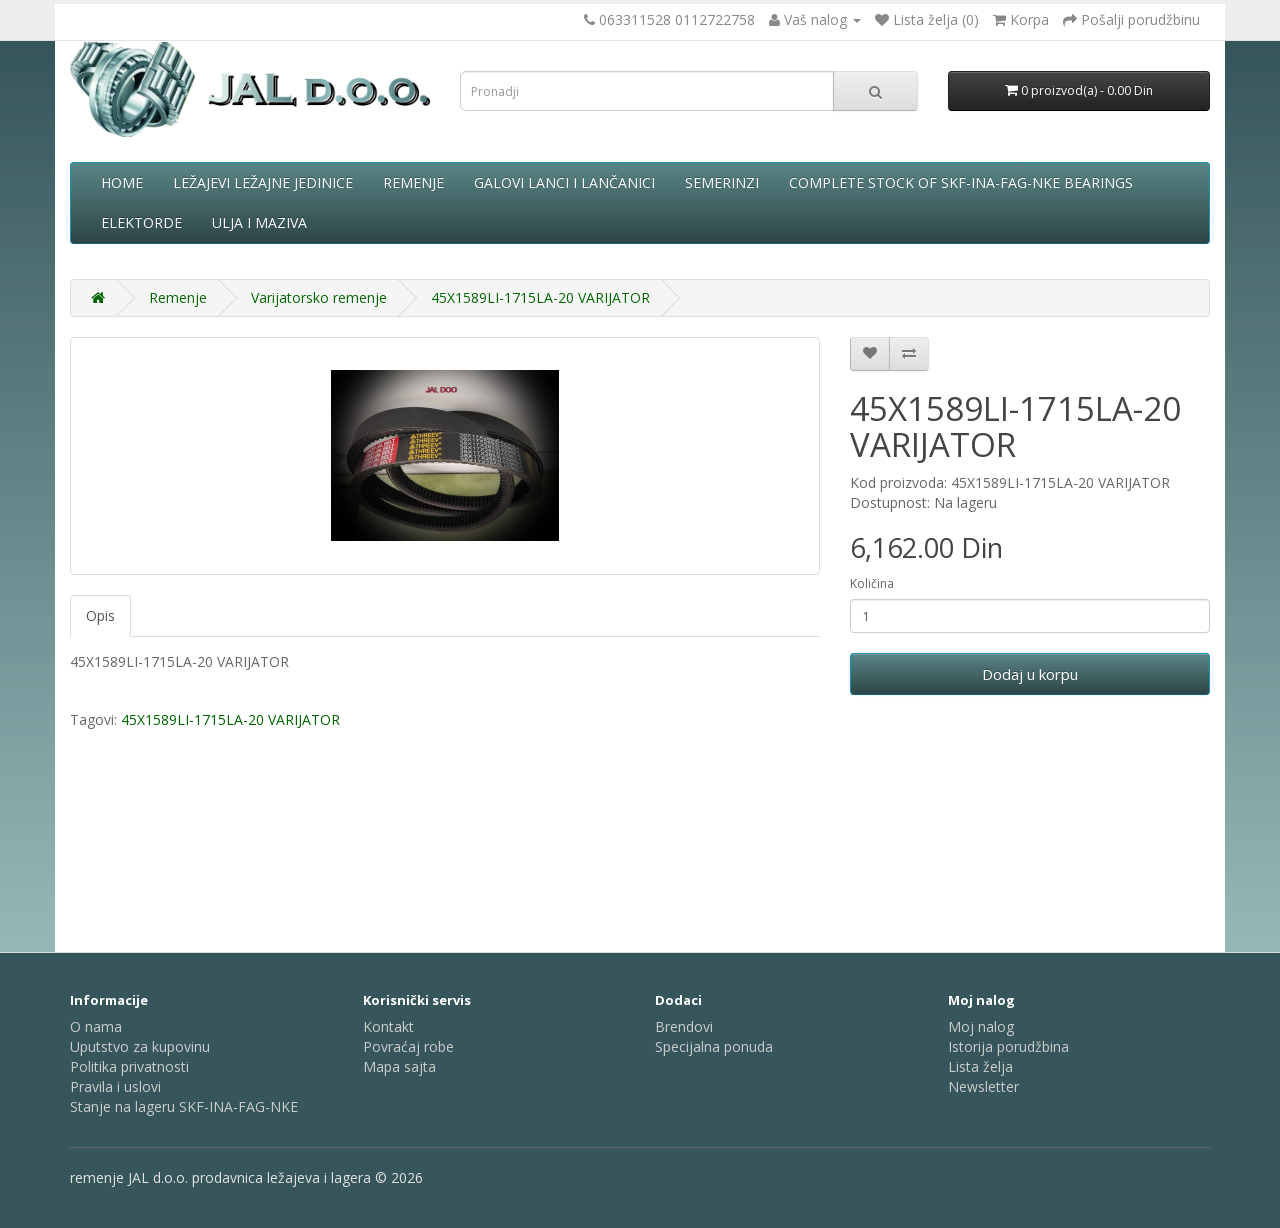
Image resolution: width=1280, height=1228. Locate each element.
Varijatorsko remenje (319, 297)
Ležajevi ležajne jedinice (263, 182)
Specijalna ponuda (714, 1046)
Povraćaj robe (408, 1046)
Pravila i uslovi (115, 1086)
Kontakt (388, 1026)
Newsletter (983, 1086)
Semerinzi (722, 182)
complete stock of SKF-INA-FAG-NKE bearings (961, 182)
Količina (872, 583)
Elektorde (141, 222)
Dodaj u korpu (1030, 674)
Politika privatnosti (129, 1066)
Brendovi (684, 1026)
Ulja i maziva (259, 222)
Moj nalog (981, 1026)
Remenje (413, 182)
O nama (96, 1026)
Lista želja (980, 1066)
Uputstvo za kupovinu (140, 1046)
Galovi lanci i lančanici (564, 182)
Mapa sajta (399, 1066)
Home (122, 182)
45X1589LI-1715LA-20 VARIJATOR (540, 297)
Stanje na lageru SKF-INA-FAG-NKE (184, 1106)
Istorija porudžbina (1008, 1046)
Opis (100, 615)
